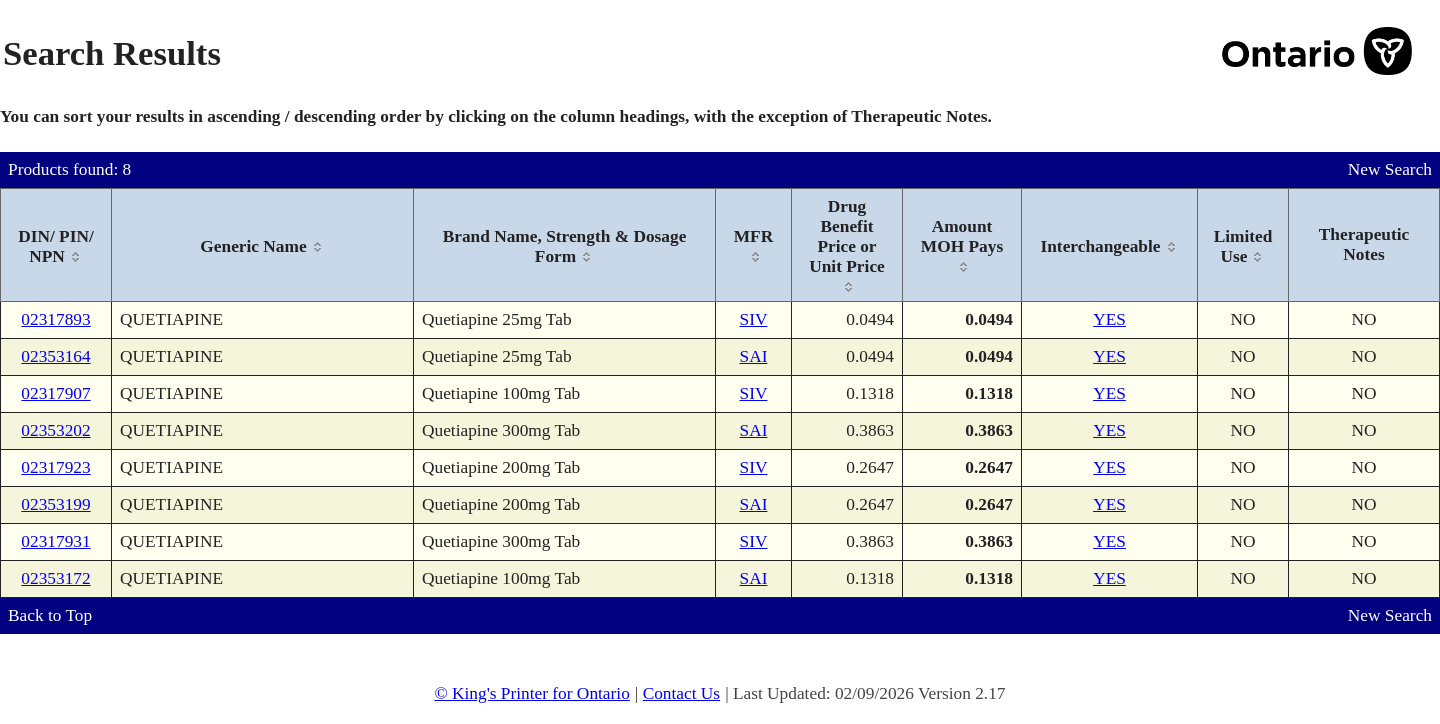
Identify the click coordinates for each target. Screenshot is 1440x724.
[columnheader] (56, 245)
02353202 (55, 430)
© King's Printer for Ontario (531, 693)
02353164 (55, 356)
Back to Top (50, 615)
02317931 (55, 541)
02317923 (55, 467)
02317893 (55, 319)
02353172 (55, 578)
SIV (754, 319)
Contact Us (682, 693)
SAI (754, 356)
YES (1109, 319)
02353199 (55, 504)
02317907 (55, 393)
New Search (1390, 169)
